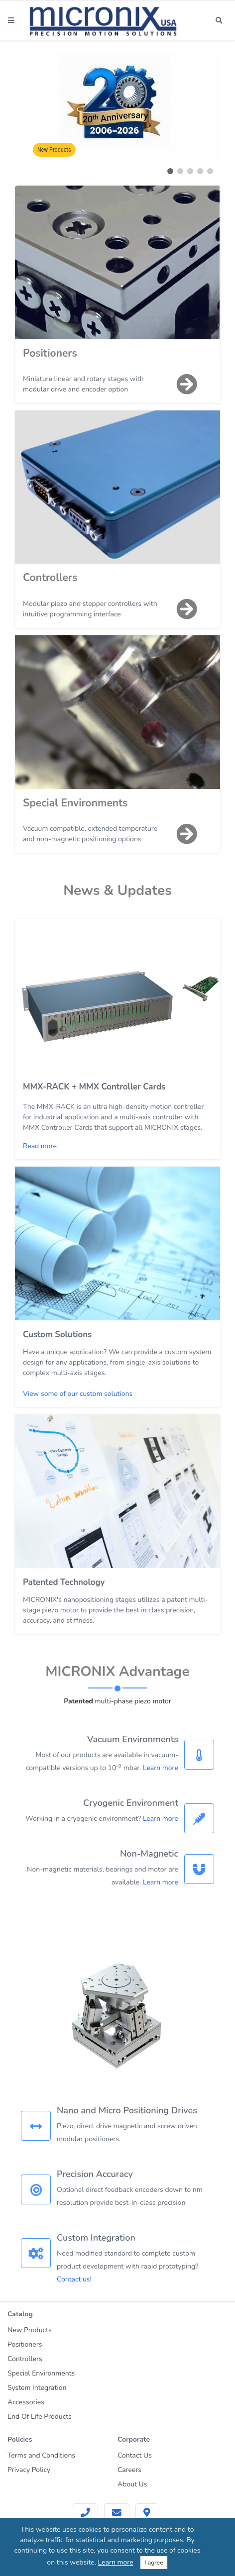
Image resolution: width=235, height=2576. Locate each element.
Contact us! (74, 2279)
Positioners (50, 353)
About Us (132, 2484)
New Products (54, 149)
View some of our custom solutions (77, 1393)
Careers (129, 2470)
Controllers (50, 578)
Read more (40, 1146)
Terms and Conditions (41, 2455)
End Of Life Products (39, 2416)
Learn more (160, 1768)
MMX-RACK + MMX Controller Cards (94, 1086)
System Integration (36, 2387)
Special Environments (75, 803)
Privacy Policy (28, 2470)
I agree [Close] (153, 2563)
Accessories (25, 2402)
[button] (170, 171)
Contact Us (135, 2455)
